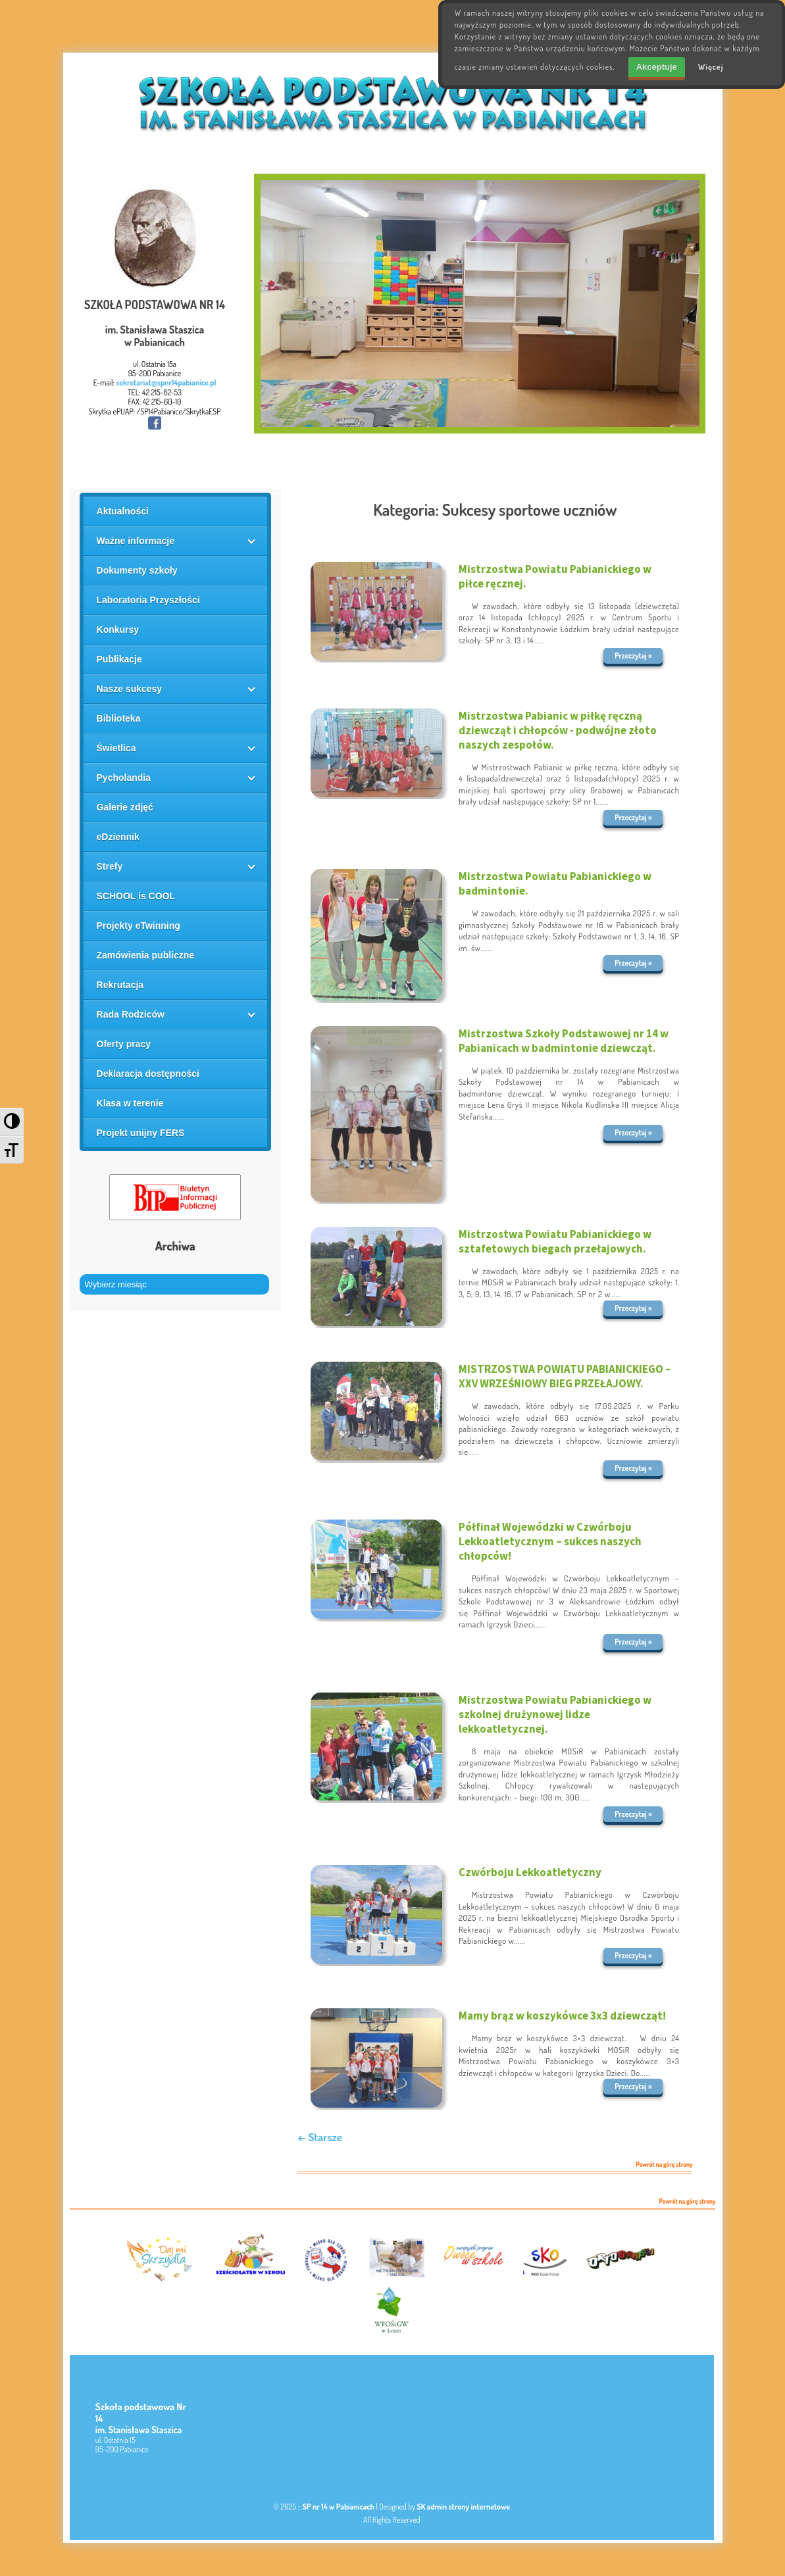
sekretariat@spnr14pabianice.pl (166, 382)
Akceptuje (656, 67)
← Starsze (319, 2137)
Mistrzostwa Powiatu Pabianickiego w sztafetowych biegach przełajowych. (555, 1241)
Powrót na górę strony (664, 2165)
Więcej (711, 67)
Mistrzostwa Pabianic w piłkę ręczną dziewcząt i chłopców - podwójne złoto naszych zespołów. (558, 730)
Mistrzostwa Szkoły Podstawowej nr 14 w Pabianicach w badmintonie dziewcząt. (564, 1040)
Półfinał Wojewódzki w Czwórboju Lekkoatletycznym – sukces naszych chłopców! (550, 1541)
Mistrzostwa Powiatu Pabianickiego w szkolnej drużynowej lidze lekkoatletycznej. (555, 1714)
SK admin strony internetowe (464, 2507)
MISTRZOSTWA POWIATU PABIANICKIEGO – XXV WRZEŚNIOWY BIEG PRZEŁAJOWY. (565, 1376)
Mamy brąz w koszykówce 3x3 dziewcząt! (562, 2015)
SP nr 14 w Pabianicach (338, 2507)
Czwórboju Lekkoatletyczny (530, 1872)
